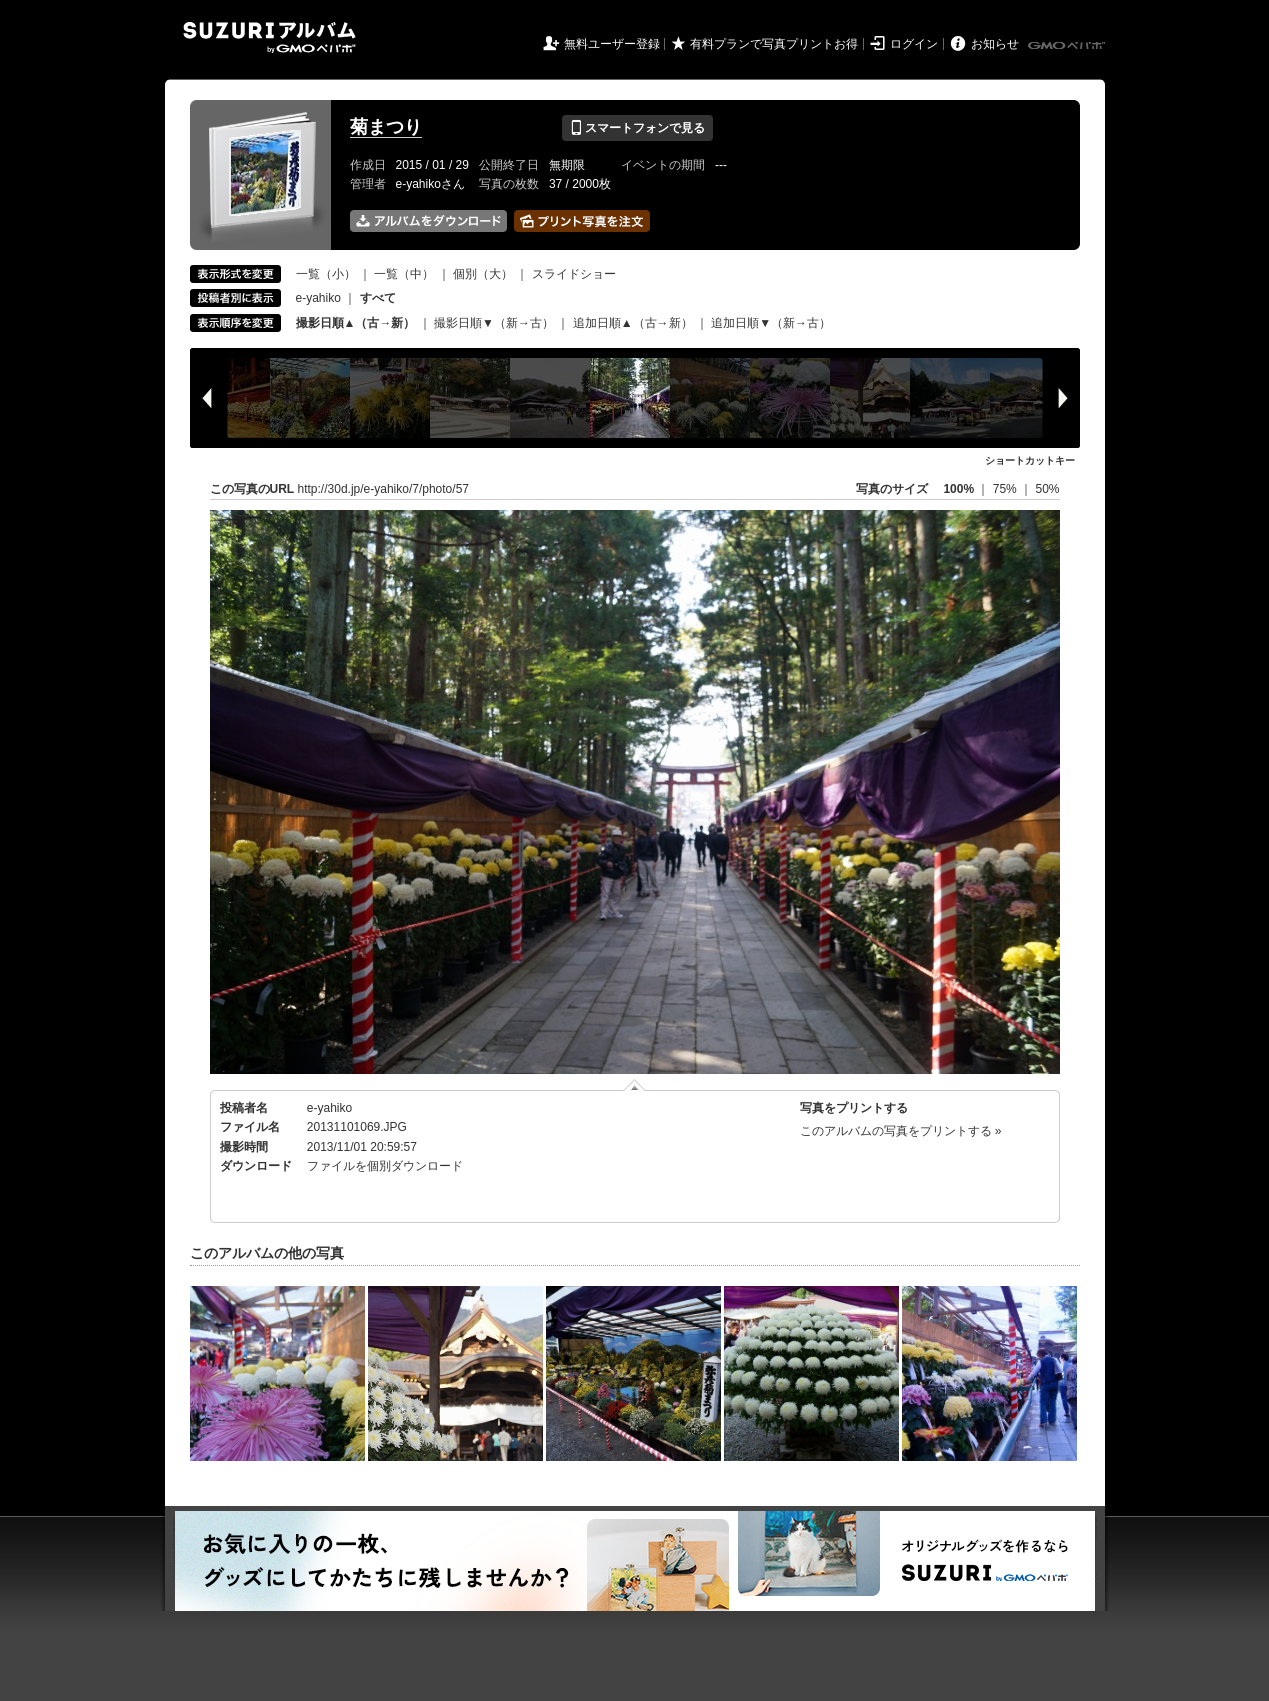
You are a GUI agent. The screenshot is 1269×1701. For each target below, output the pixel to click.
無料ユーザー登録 (612, 44)
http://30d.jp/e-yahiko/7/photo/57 (383, 489)
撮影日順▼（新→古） (494, 323)
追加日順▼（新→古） (771, 323)
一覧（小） (326, 274)
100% (958, 489)
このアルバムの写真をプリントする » (901, 1131)
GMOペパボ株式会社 (1068, 46)
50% (1047, 489)
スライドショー (574, 274)
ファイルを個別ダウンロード (385, 1166)
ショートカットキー (1030, 460)
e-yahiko (318, 298)
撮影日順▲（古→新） (356, 323)
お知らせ (995, 44)
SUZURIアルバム (269, 37)
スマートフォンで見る (637, 128)
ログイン (914, 44)
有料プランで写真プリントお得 (774, 44)
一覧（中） (404, 274)
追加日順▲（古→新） (633, 323)
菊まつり (386, 127)
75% (1006, 489)
